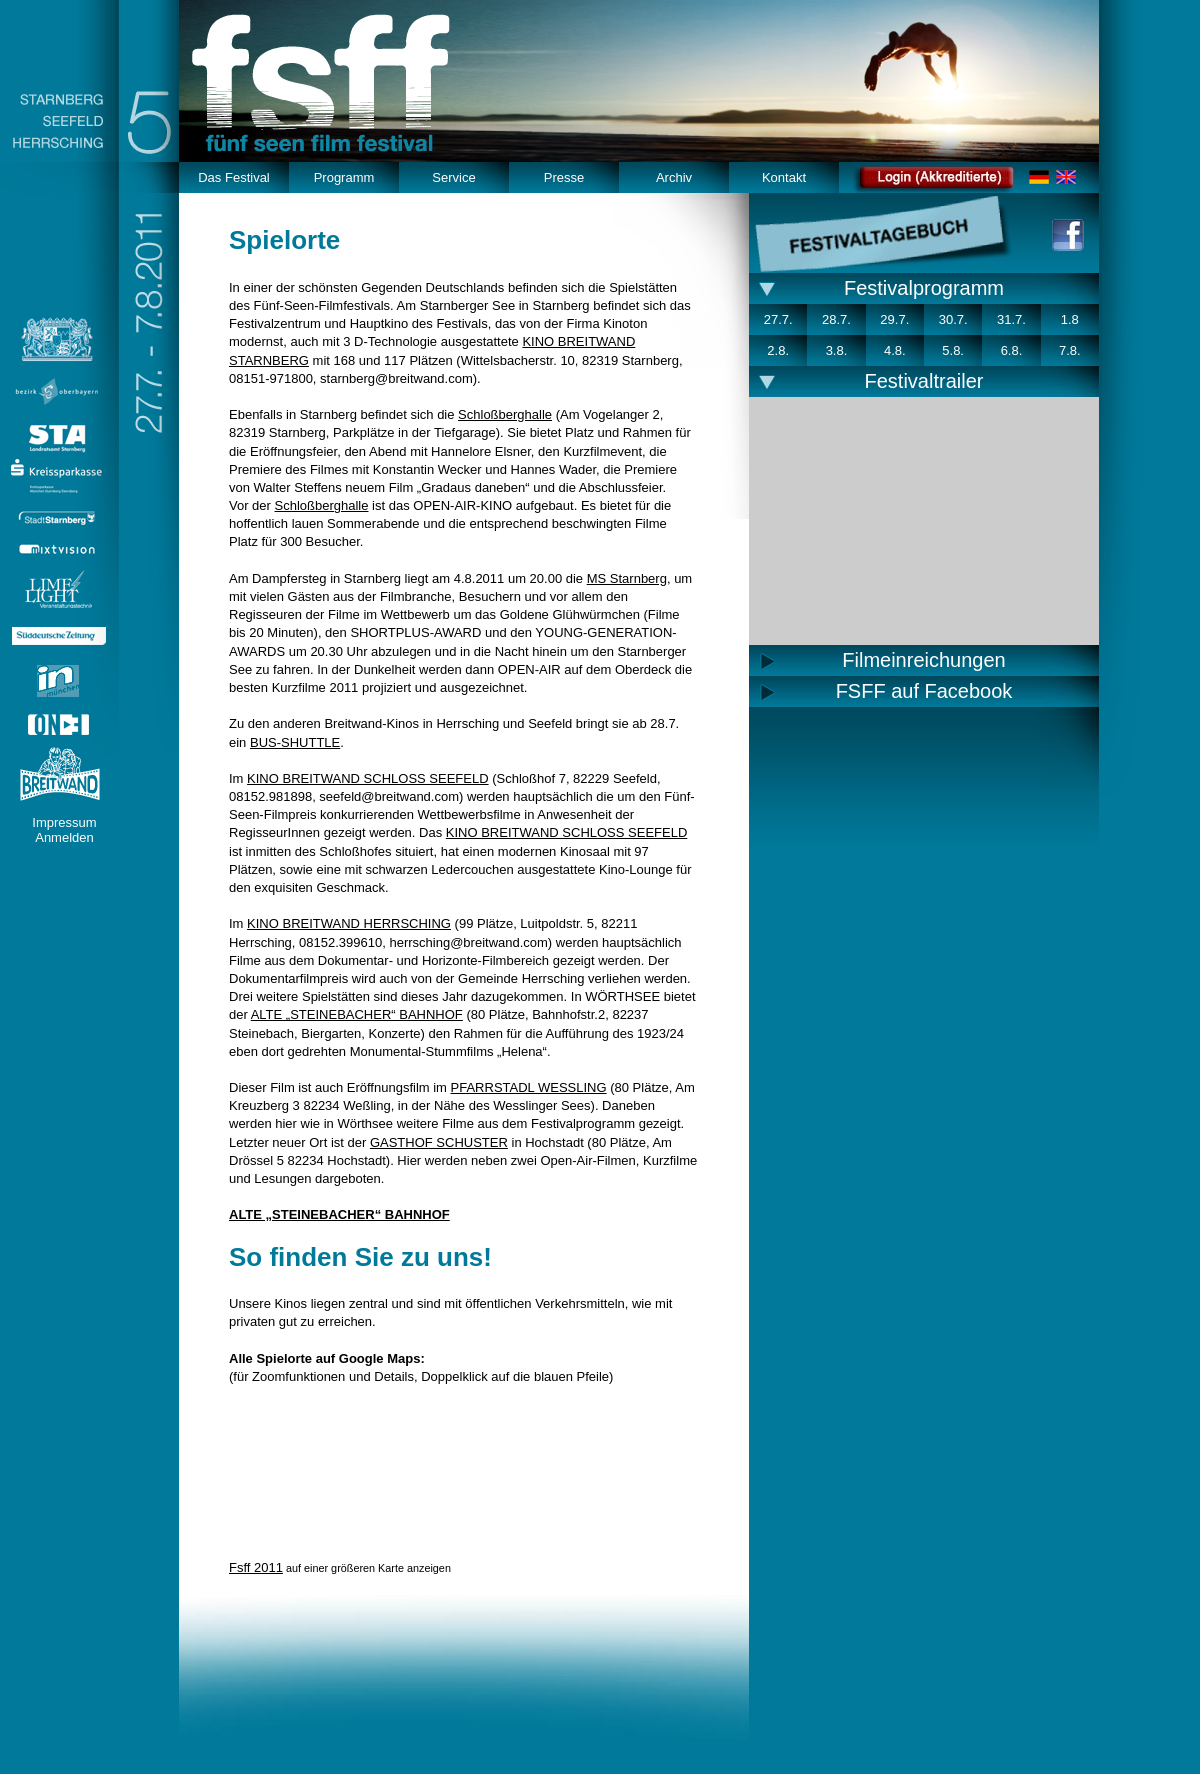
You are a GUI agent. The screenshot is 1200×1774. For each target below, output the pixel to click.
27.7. (778, 319)
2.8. (778, 350)
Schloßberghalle (505, 414)
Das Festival (234, 177)
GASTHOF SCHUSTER (439, 1142)
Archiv (674, 177)
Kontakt (784, 177)
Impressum (64, 822)
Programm (344, 177)
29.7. (894, 319)
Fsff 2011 (256, 1567)
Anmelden (64, 837)
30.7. (953, 319)
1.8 (1070, 319)
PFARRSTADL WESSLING (529, 1087)
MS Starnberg (627, 578)
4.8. (895, 350)
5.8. (953, 350)
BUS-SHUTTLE (295, 742)
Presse (564, 177)
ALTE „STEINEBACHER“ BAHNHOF (357, 1014)
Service (453, 177)
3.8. (837, 350)
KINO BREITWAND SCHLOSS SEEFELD (368, 778)
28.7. (836, 319)
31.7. (1011, 319)
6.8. (1012, 350)
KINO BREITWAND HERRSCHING (349, 923)
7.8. (1070, 350)
